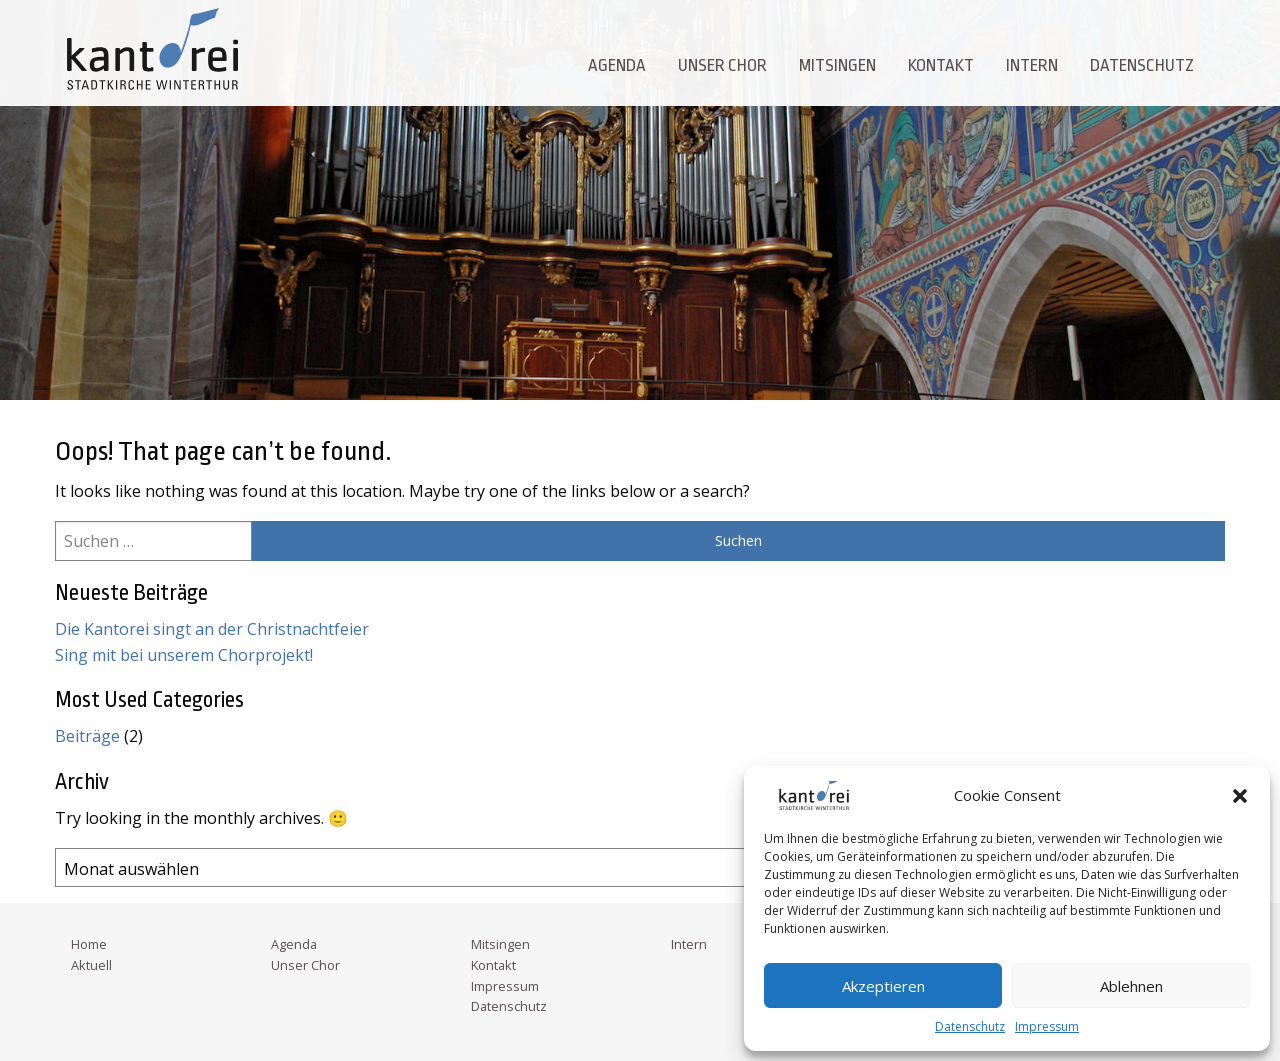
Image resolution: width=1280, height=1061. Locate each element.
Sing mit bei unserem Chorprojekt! (184, 655)
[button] (1240, 796)
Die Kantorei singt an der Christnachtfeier (212, 629)
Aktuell (91, 965)
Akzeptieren (883, 986)
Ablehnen (1131, 986)
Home (89, 944)
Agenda (617, 65)
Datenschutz (970, 1026)
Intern (1032, 65)
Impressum (1047, 1026)
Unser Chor (722, 65)
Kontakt (941, 65)
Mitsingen (837, 65)
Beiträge (87, 736)
